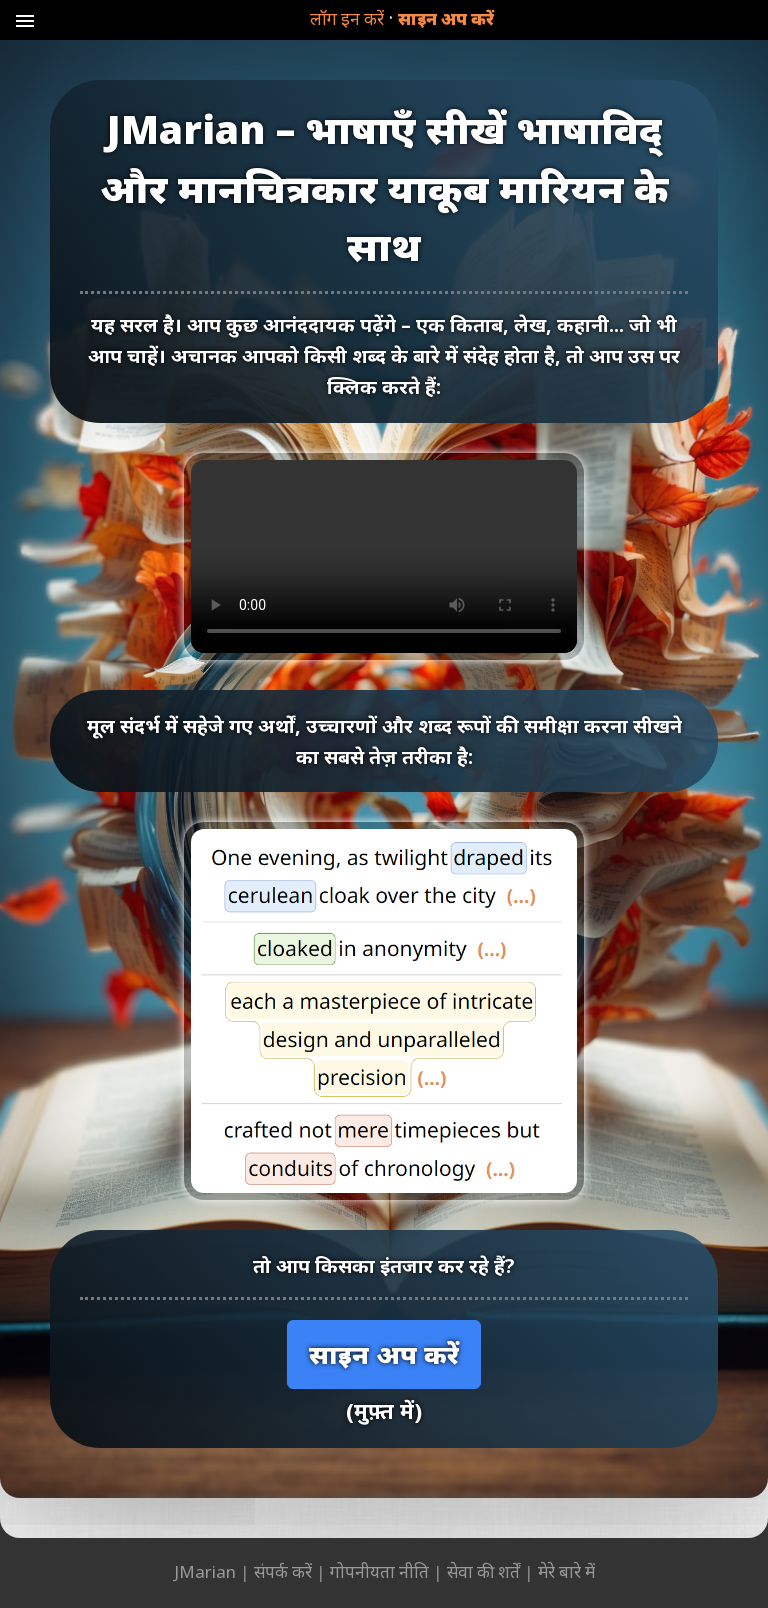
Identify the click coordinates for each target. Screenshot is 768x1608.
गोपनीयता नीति (379, 1571)
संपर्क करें (283, 1571)
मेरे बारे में (566, 1571)
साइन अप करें (446, 18)
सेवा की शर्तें (483, 1571)
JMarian (205, 1571)
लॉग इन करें (347, 18)
